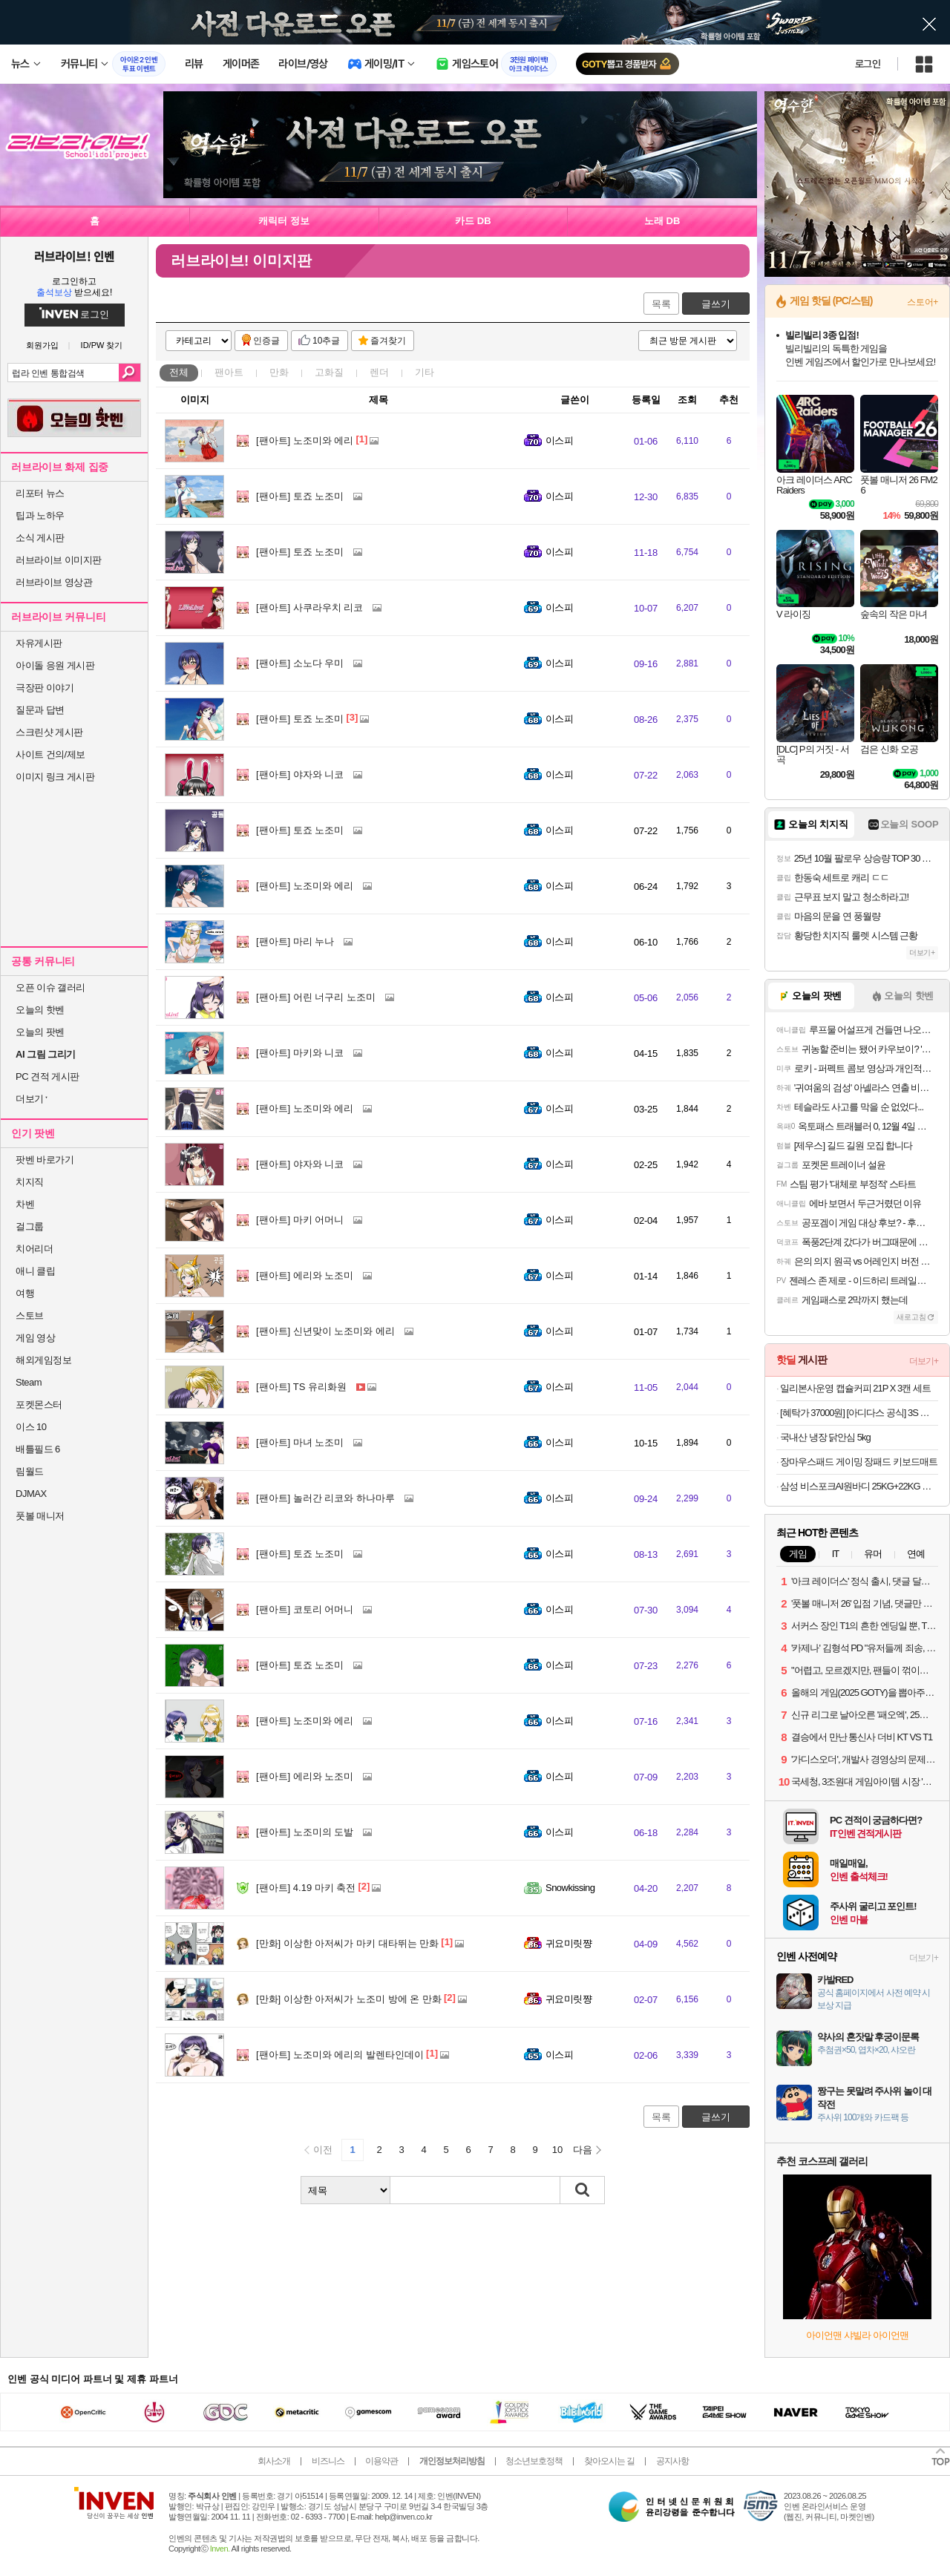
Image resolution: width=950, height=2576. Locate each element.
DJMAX (31, 1493)
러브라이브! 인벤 (74, 256)
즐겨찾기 (388, 340)
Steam (29, 1382)
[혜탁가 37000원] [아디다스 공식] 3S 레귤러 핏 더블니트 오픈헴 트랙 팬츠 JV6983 (859, 1412)
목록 (661, 303)
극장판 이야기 (44, 687)
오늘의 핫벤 (40, 1010)
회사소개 (274, 2461)
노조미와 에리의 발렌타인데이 (340, 2054)
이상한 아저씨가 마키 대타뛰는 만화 (347, 1943)
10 (557, 2149)
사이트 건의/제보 (50, 754)
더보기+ (922, 952)
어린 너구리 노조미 (316, 997)
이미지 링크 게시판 (55, 776)
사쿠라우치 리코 (309, 607)
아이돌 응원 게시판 (55, 665)
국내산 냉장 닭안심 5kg (825, 1437)
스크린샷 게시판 (49, 732)
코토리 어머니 (304, 1609)
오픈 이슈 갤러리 (50, 987)
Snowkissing (570, 1887)
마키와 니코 (300, 1052)
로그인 (867, 64)
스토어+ (922, 302)
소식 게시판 (40, 538)
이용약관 (381, 2461)
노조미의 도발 (304, 1832)
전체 (179, 372)
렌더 (379, 372)
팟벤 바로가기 (44, 1159)
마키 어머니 (300, 1219)
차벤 (25, 1204)
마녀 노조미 (300, 1442)
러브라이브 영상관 (54, 582)
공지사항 (672, 2461)
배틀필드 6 (38, 1449)
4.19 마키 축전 (306, 1887)
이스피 (559, 440)
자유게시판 (39, 643)
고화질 (329, 372)
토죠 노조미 (300, 496)
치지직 (30, 1182)
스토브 (30, 1315)
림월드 (30, 1471)
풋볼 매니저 (40, 1516)
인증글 (266, 340)
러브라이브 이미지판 (59, 560)
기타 (424, 372)
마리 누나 (295, 941)
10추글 (326, 340)
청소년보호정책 (534, 2461)
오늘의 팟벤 (40, 1032)
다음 (582, 2149)
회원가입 (42, 345)
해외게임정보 (43, 1360)
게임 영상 (35, 1338)
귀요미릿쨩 (569, 1943)
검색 (129, 372)
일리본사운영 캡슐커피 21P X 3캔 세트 (855, 1388)
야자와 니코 (300, 774)
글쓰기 (715, 303)
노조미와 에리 (304, 440)
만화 (279, 372)
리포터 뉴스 (40, 493)
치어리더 (34, 1248)
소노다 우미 (300, 663)
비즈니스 (328, 2461)
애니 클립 (35, 1271)
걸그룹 (30, 1226)
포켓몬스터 (39, 1404)
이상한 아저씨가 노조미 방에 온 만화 (349, 1999)
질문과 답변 (40, 710)
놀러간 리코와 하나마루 (325, 1498)
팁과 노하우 (40, 515)
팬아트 (228, 372)
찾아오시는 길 (609, 2461)
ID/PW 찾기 (102, 345)
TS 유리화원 (301, 1386)
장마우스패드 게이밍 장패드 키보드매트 (858, 1461)
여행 (25, 1293)
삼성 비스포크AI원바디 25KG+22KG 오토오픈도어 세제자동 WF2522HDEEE (859, 1486)
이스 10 (31, 1427)
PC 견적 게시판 (47, 1076)
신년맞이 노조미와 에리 (325, 1331)
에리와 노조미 (304, 1275)
